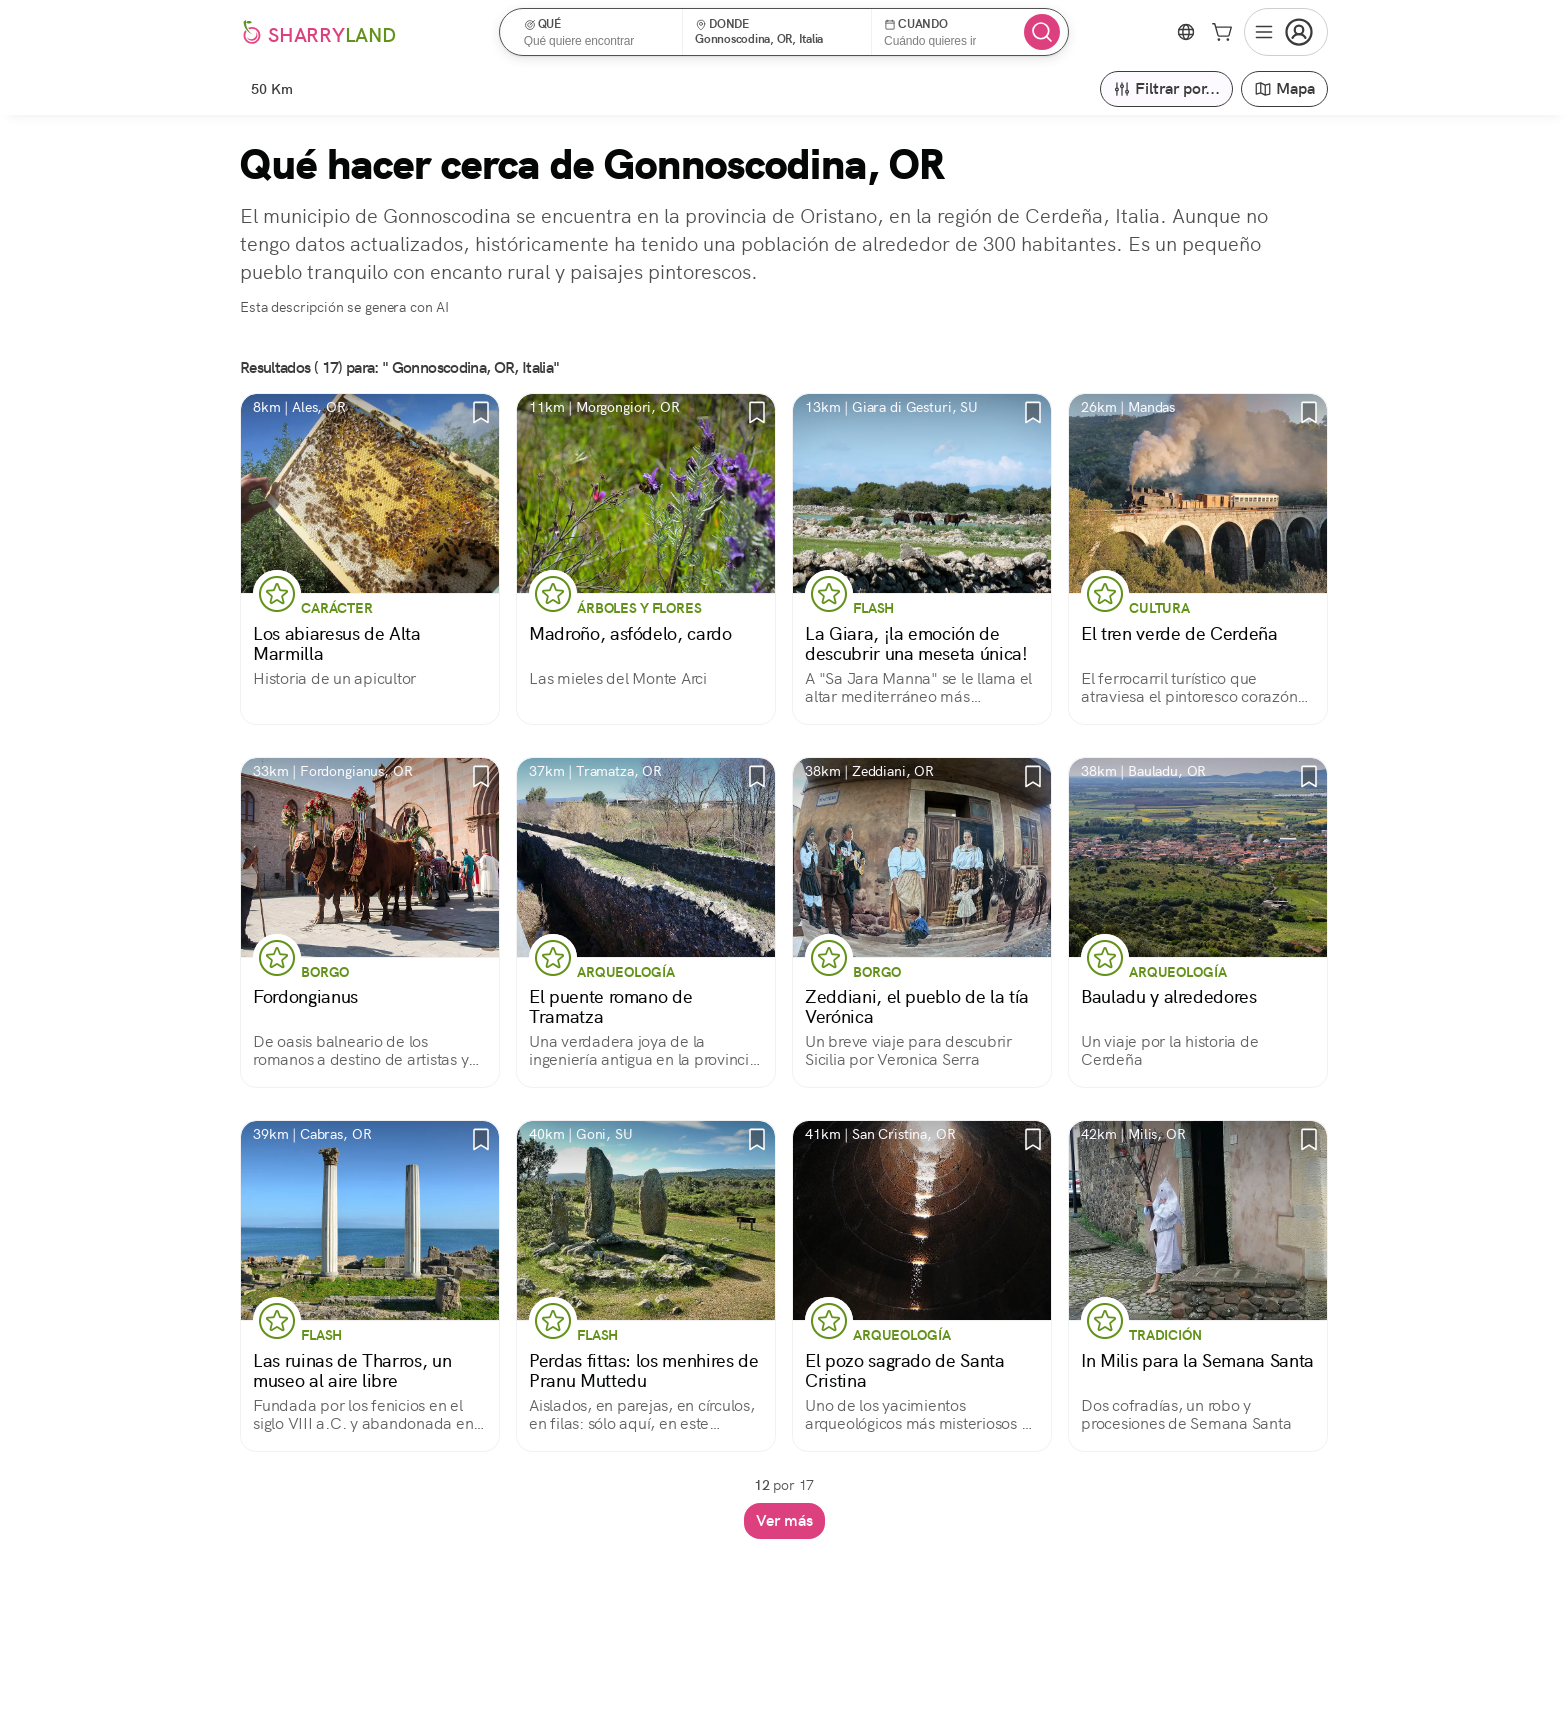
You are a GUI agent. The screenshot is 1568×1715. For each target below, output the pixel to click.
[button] (597, 32)
